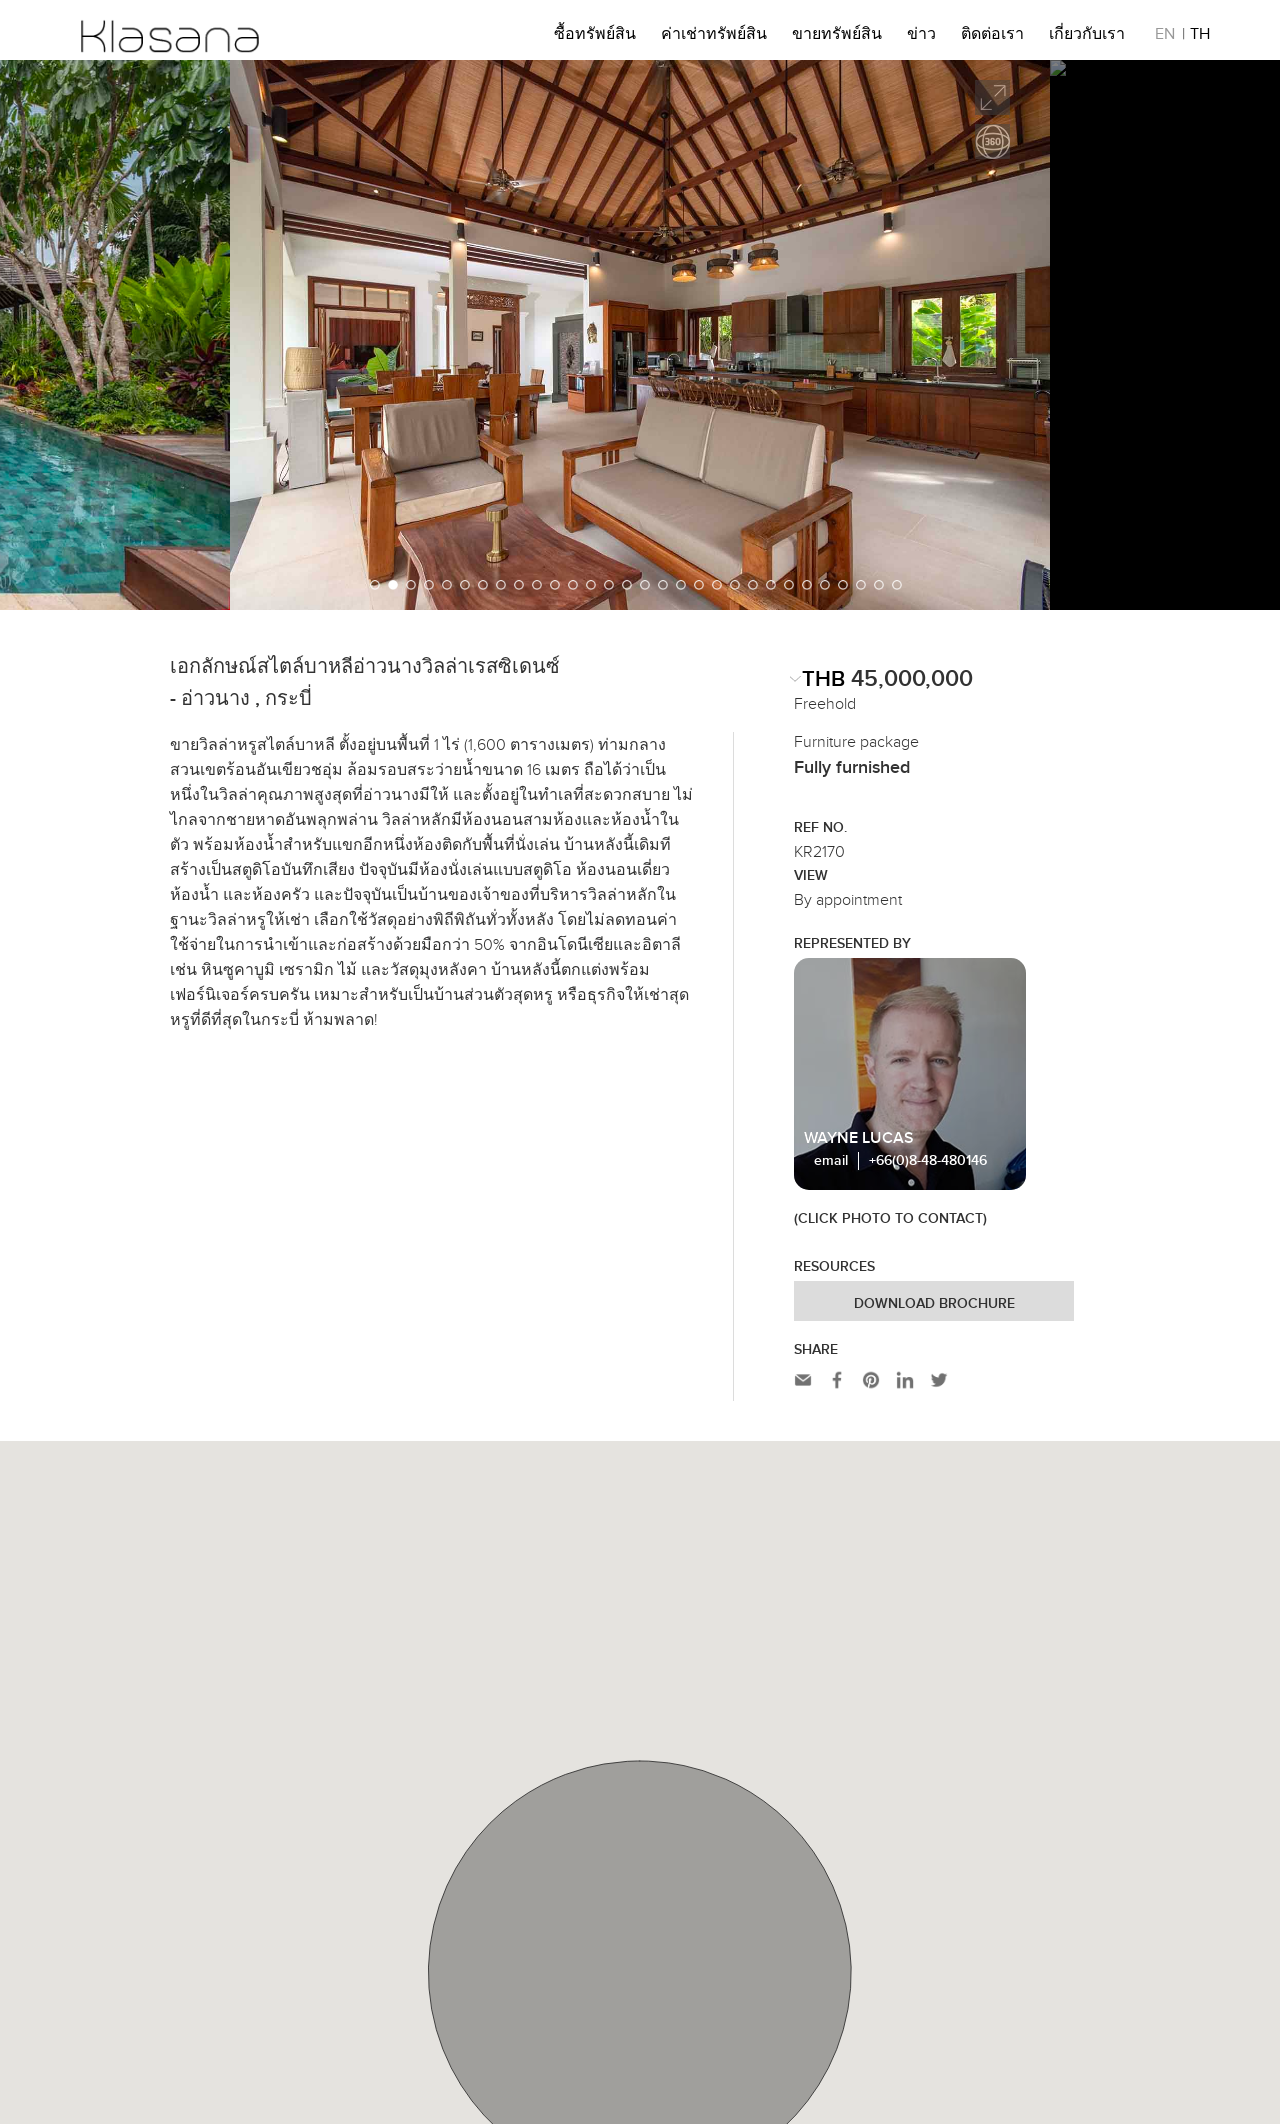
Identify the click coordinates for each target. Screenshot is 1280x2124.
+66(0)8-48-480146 (928, 1161)
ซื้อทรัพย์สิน (595, 37)
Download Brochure (934, 1304)
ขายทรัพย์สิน (837, 37)
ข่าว (921, 37)
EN (1165, 37)
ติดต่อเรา (992, 37)
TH (1200, 37)
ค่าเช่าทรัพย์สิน (714, 37)
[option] (640, 335)
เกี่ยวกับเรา (1087, 37)
